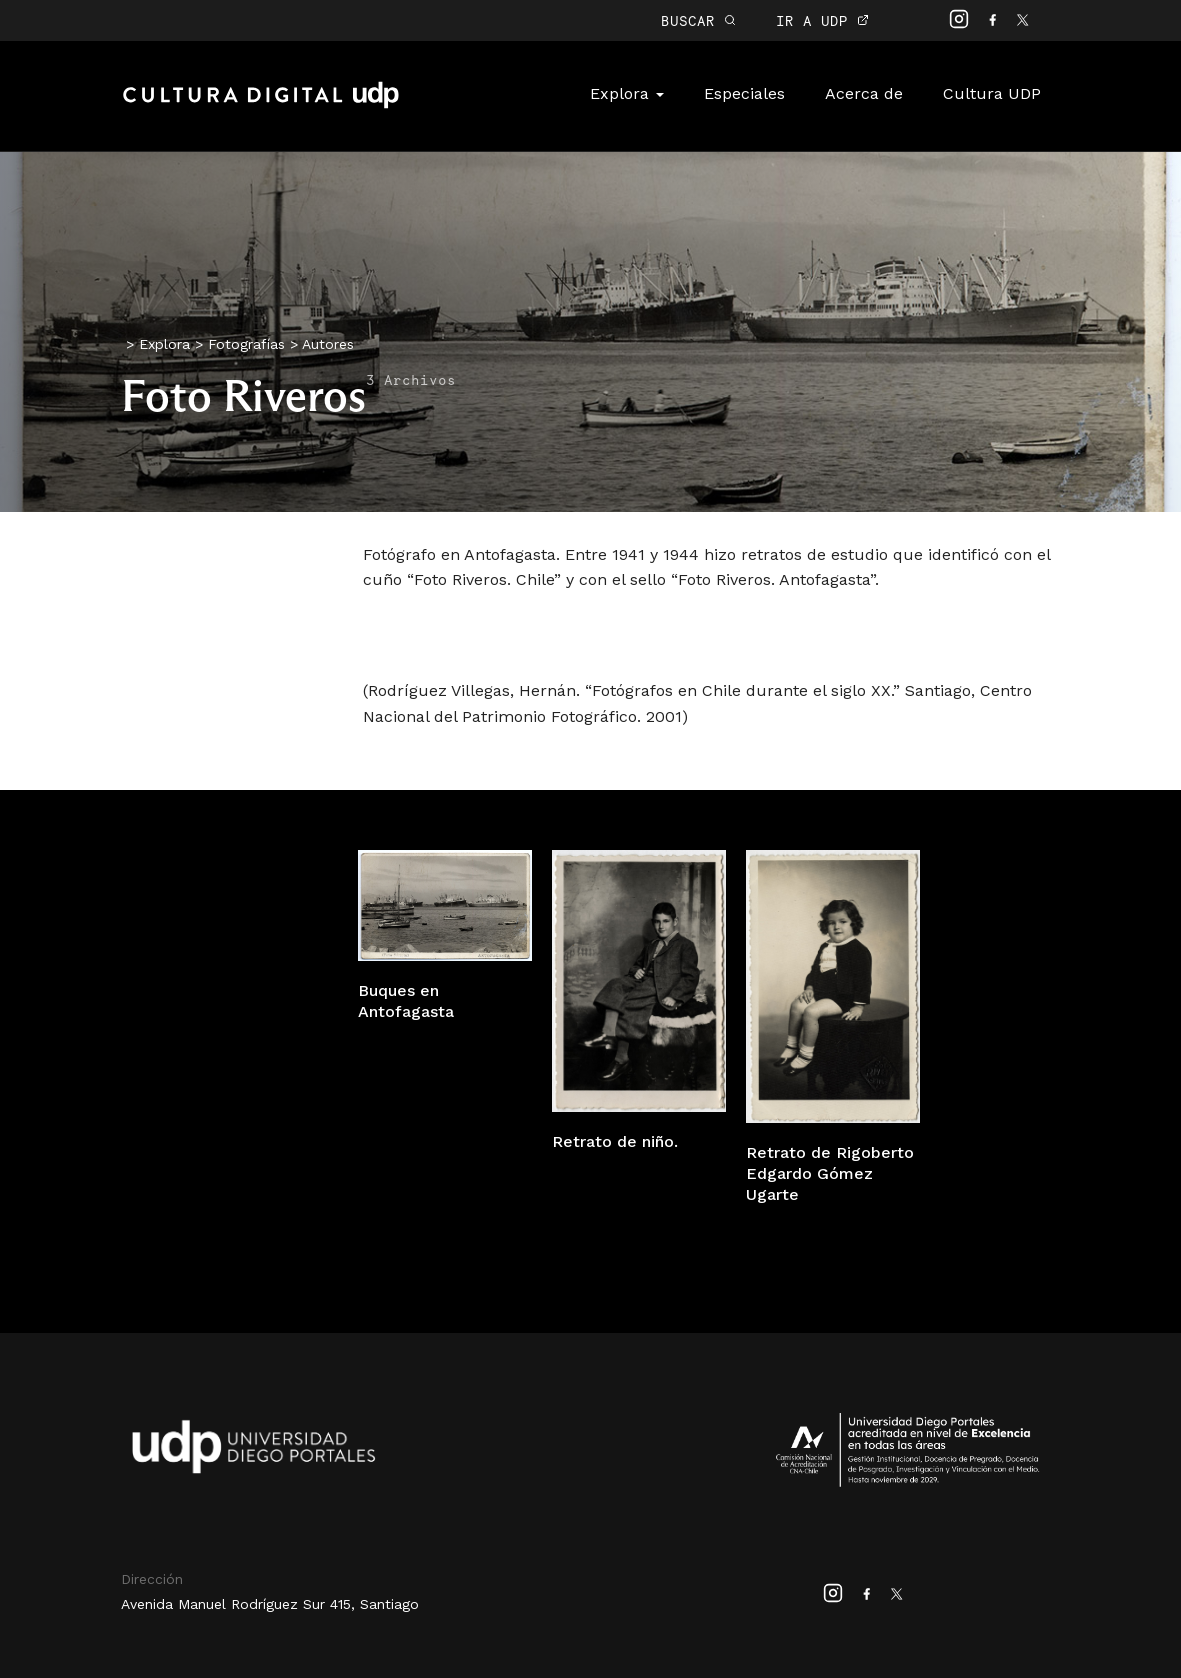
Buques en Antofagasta (406, 1001)
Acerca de (864, 93)
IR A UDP (822, 20)
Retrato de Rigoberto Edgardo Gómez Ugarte (830, 1173)
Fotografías (246, 344)
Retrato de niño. (615, 1141)
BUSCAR (698, 20)
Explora (627, 93)
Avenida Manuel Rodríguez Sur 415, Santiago (270, 1604)
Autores (328, 344)
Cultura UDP (992, 93)
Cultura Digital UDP (261, 106)
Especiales (744, 93)
